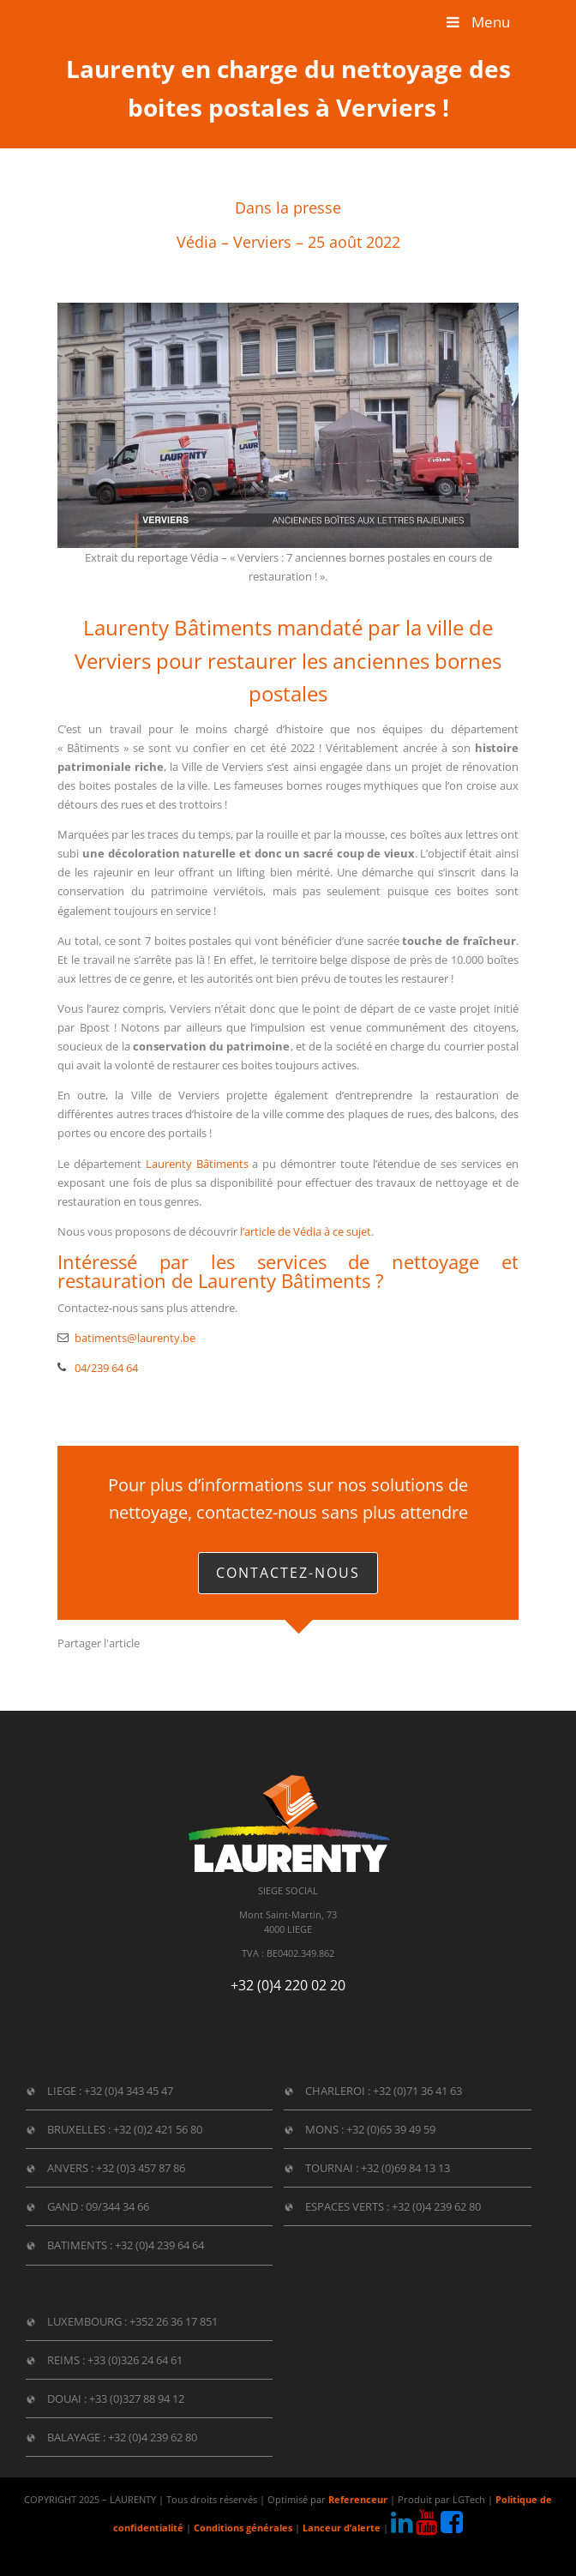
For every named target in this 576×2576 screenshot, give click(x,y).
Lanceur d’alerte (342, 2528)
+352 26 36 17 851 (173, 2321)
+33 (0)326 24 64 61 (135, 2360)
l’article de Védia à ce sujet (305, 1231)
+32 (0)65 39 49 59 (390, 2129)
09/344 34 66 (117, 2206)
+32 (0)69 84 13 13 (405, 2168)
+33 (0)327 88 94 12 (136, 2398)
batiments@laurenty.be (135, 1337)
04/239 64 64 (106, 1367)
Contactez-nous (288, 1572)
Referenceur (357, 2500)
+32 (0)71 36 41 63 (417, 2090)
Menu (477, 22)
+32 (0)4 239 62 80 (436, 2206)
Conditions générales (243, 2528)
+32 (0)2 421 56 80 (157, 2129)
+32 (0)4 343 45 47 (128, 2090)
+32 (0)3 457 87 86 (140, 2168)
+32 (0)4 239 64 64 (159, 2245)
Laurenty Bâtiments (197, 1163)
